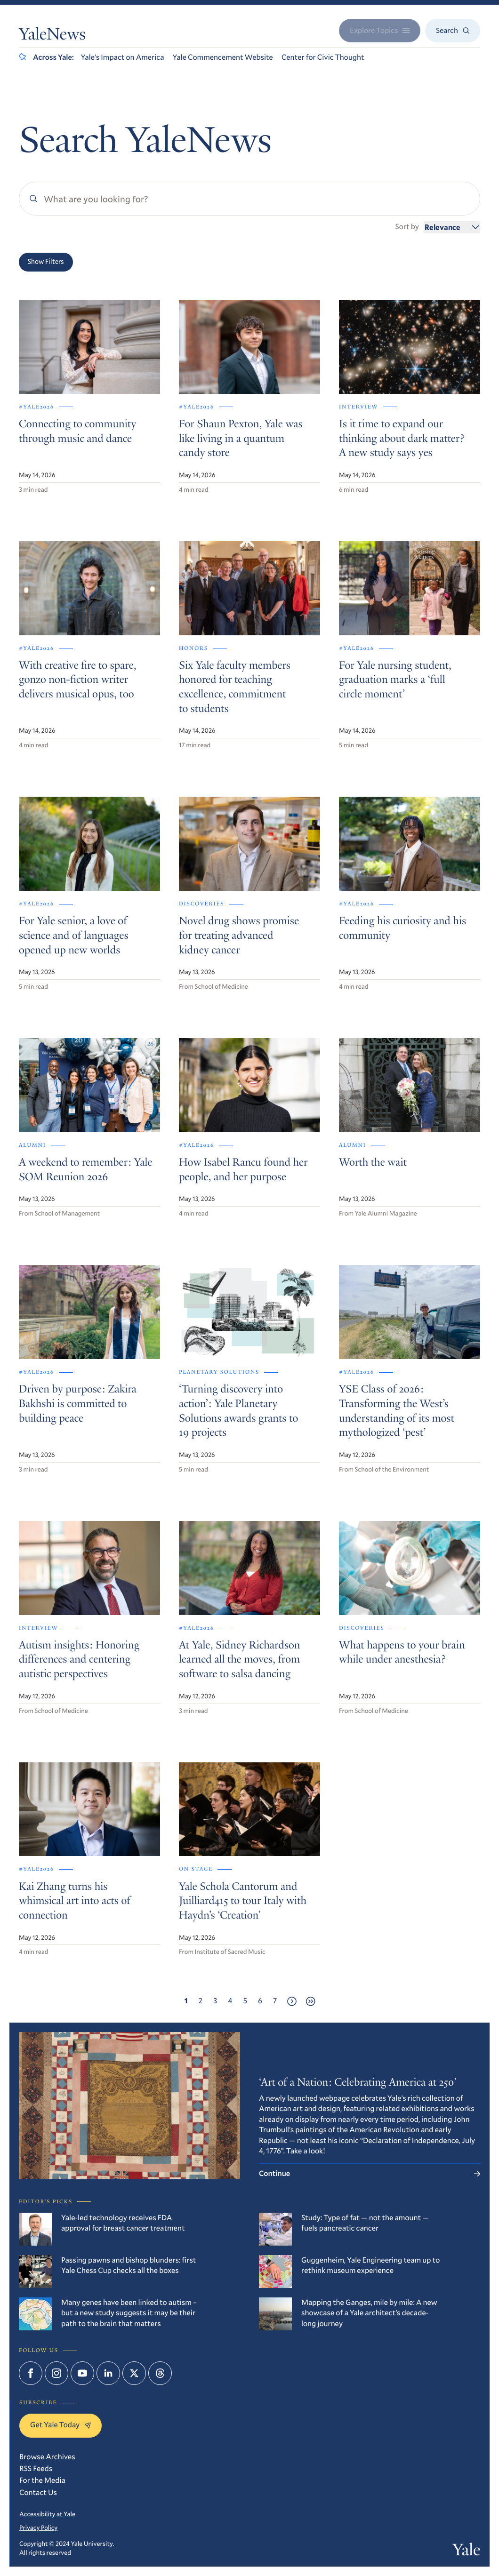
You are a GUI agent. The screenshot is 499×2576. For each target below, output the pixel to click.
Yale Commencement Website (223, 57)
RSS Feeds (35, 2468)
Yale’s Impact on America (122, 57)
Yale (466, 2551)
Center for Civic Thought (323, 57)
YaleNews (52, 36)
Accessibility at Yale (47, 2514)
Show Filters (46, 261)
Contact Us (38, 2492)
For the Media (42, 2480)
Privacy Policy (38, 2527)
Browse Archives (47, 2457)
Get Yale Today (60, 2425)
